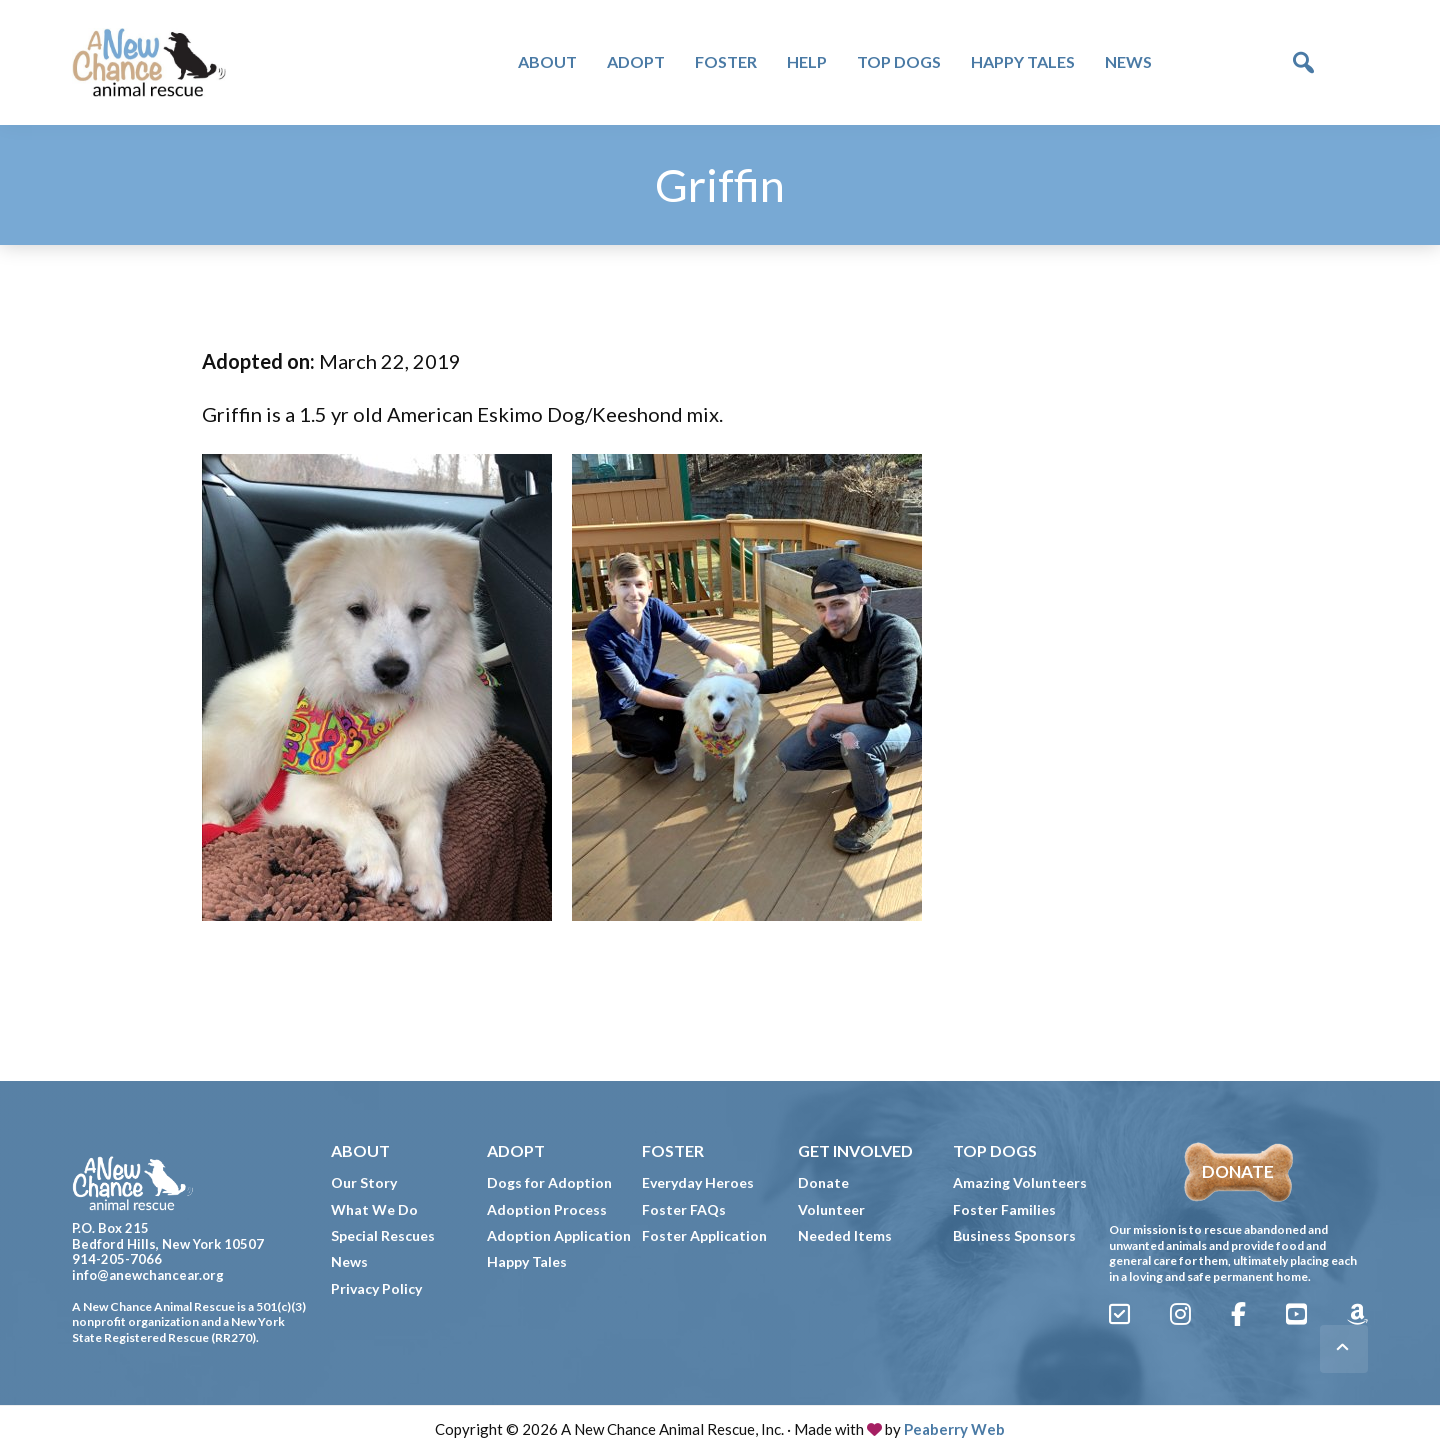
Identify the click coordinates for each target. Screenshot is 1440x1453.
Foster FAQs (684, 1209)
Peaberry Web (954, 1429)
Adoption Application (559, 1235)
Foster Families (1004, 1209)
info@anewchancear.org (148, 1275)
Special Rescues (383, 1235)
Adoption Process (547, 1209)
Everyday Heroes (698, 1182)
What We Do (374, 1209)
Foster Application (704, 1235)
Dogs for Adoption (549, 1182)
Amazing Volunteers (1020, 1182)
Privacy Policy (376, 1288)
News (349, 1261)
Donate (823, 1182)
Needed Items (845, 1235)
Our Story (364, 1182)
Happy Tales (527, 1261)
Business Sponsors (1014, 1235)
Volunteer (831, 1209)
